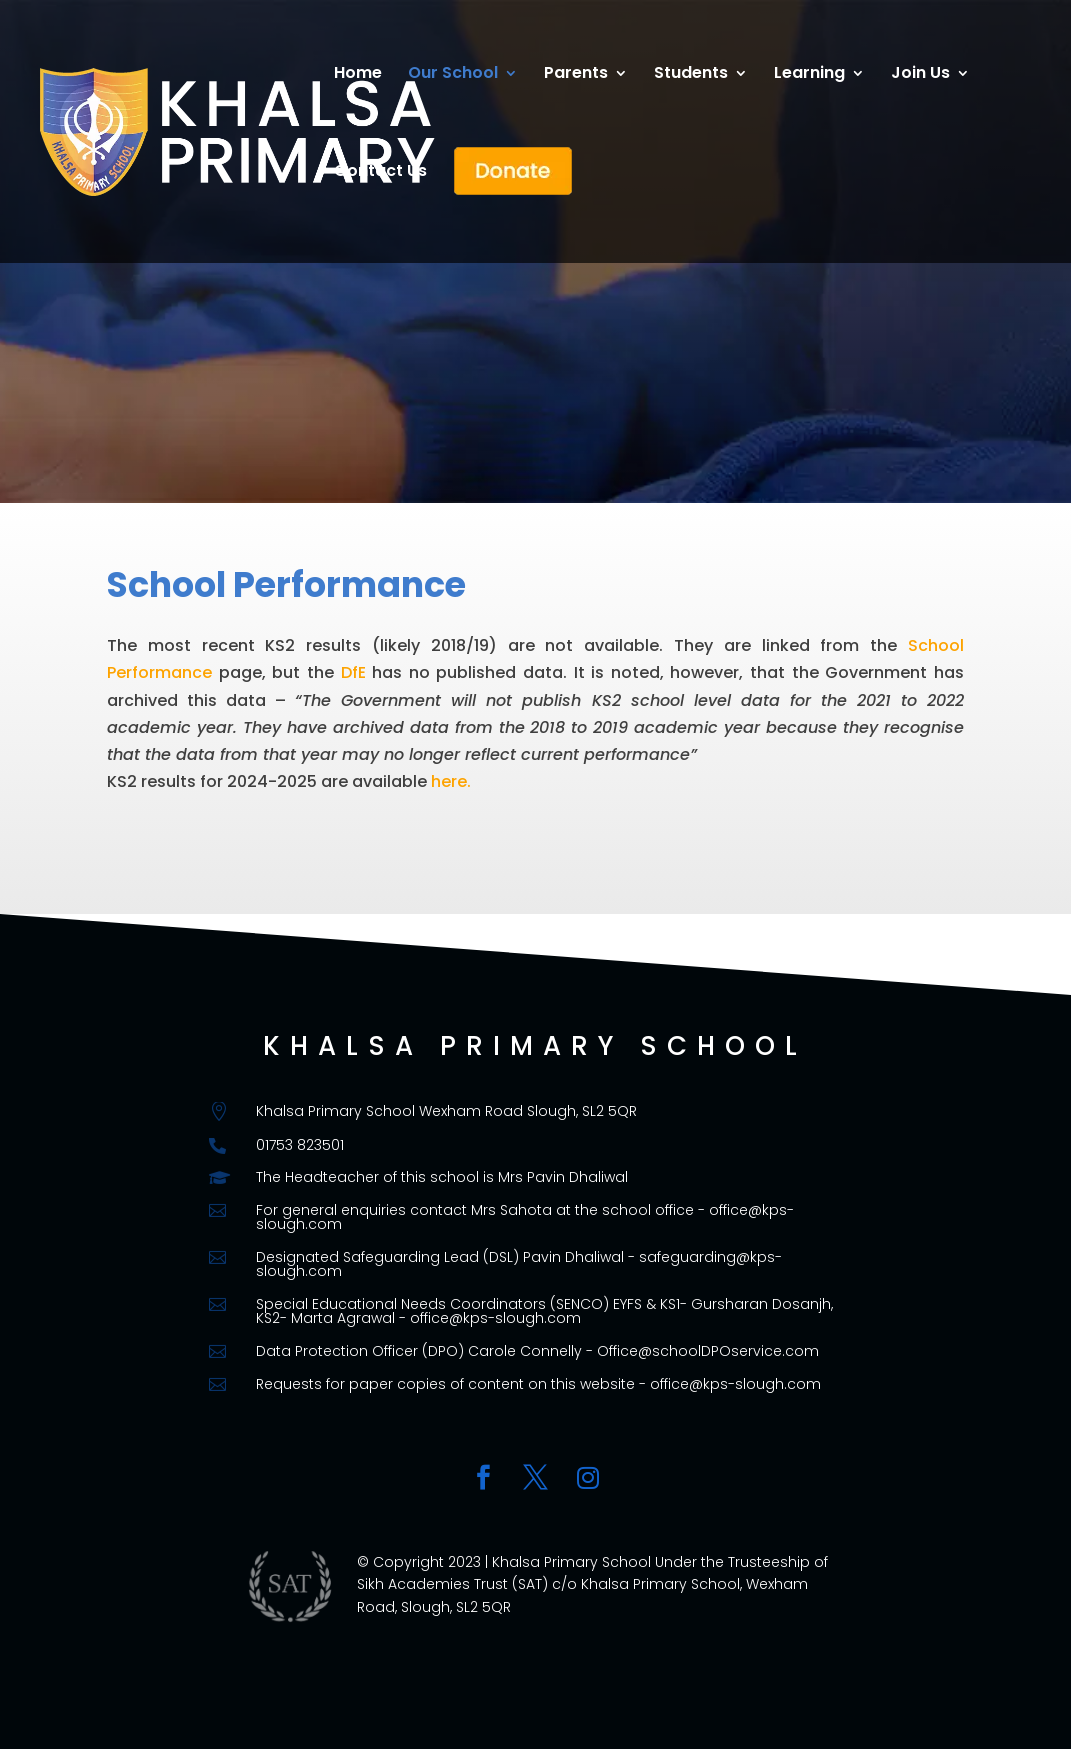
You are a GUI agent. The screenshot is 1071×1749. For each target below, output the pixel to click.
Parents (576, 75)
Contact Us (380, 173)
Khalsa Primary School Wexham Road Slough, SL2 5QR (446, 1111)
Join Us (920, 75)
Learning (809, 75)
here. (451, 781)
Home (358, 75)
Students (691, 75)
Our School (453, 75)
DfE (353, 672)
